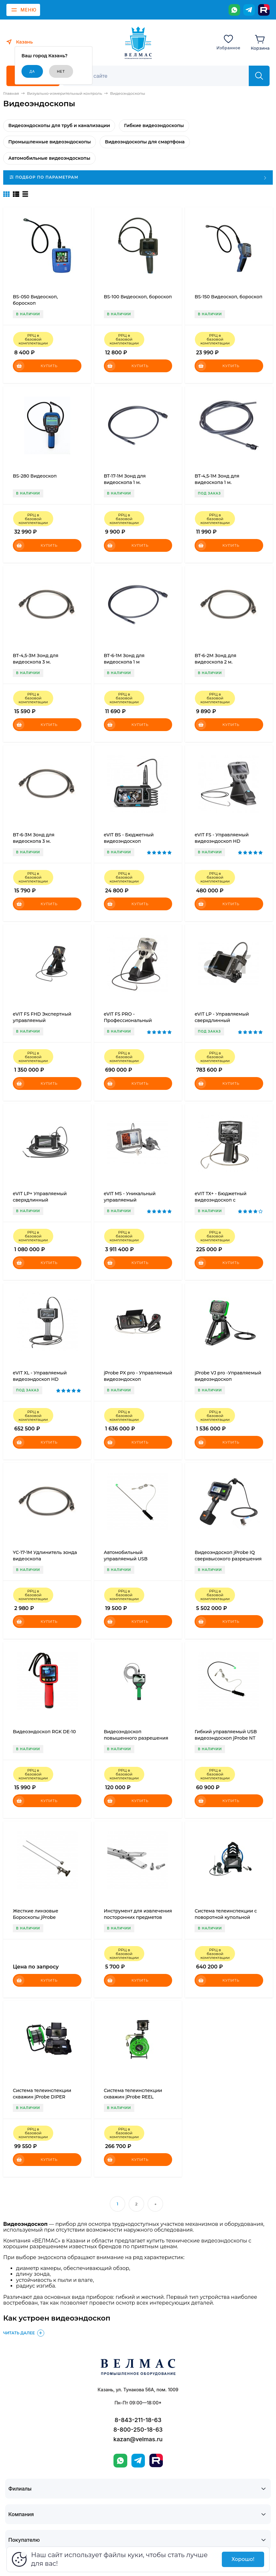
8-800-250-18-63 (138, 2429)
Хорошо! (242, 2559)
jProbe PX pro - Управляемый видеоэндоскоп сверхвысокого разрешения (138, 1379)
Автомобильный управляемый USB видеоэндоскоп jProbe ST (134, 1559)
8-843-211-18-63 (138, 2420)
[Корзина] (260, 42)
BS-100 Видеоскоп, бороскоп (138, 297)
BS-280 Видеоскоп (35, 476)
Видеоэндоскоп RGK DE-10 (44, 1732)
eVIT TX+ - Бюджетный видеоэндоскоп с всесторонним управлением (229, 1200)
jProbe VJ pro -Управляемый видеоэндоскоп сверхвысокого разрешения (228, 1379)
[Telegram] (249, 10)
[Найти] (259, 76)
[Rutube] (264, 10)
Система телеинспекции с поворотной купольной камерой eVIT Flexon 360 (226, 1917)
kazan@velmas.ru (138, 2439)
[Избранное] (228, 42)
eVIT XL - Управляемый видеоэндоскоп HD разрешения (40, 1379)
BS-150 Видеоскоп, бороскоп (228, 297)
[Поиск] (159, 76)
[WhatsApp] (234, 10)
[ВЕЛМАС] (138, 43)
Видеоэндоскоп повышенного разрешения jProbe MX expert (136, 1738)
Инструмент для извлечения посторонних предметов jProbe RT (138, 1917)
